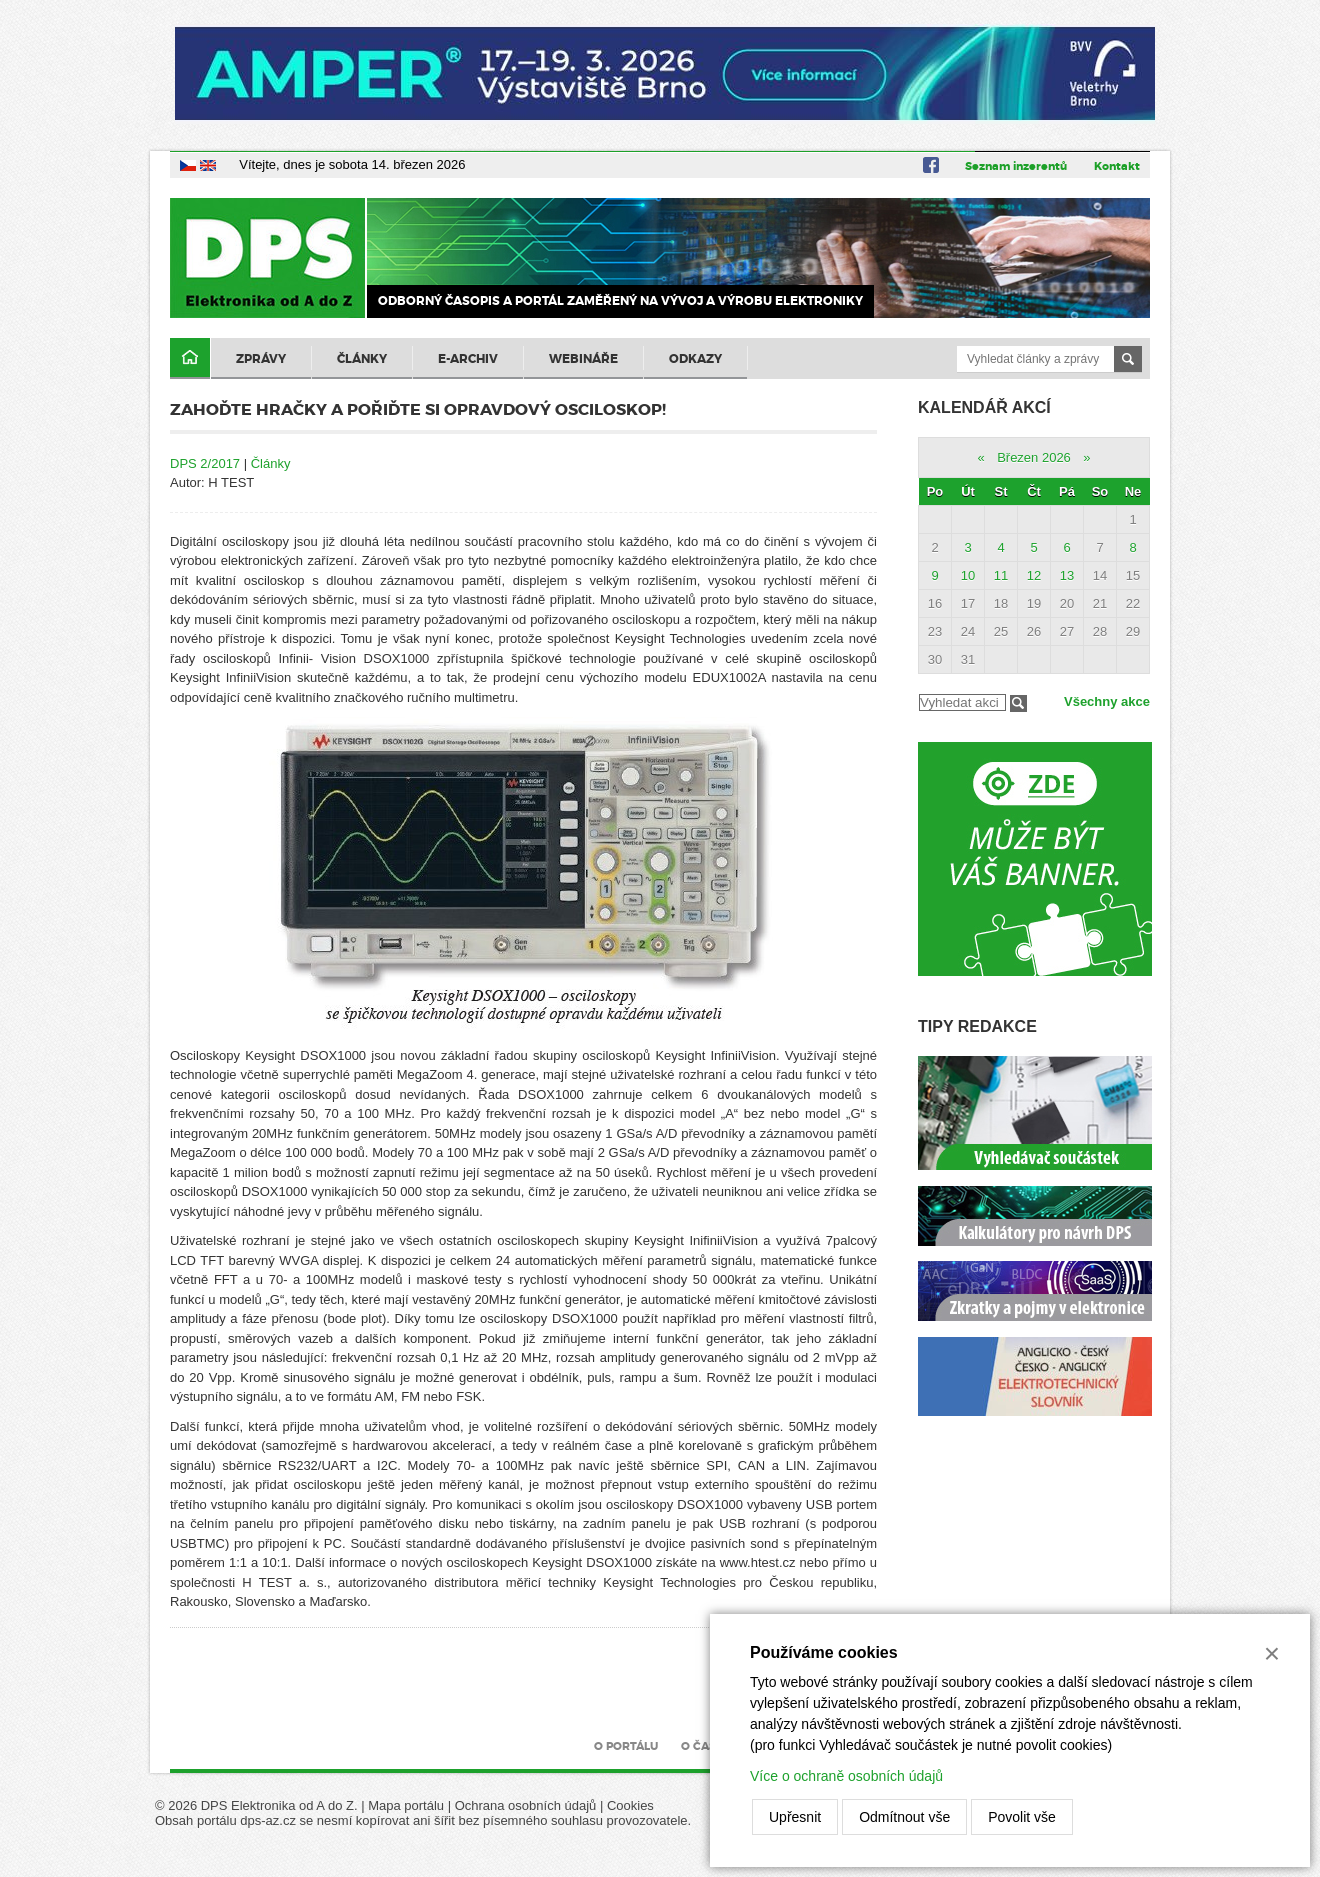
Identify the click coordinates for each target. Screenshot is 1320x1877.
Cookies (630, 1805)
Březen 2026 (1034, 457)
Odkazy (695, 359)
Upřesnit (795, 1817)
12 (1034, 575)
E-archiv (468, 359)
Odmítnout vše (904, 1817)
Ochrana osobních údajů (526, 1805)
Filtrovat (1018, 703)
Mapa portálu (406, 1805)
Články (362, 359)
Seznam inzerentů (1016, 166)
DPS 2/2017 (205, 463)
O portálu (626, 1746)
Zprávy (261, 359)
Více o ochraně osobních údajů (846, 1776)
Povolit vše (1022, 1817)
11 (1001, 575)
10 (968, 575)
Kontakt (1117, 166)
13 (1067, 575)
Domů (190, 358)
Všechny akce (1107, 701)
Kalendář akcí (984, 407)
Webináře (583, 359)
